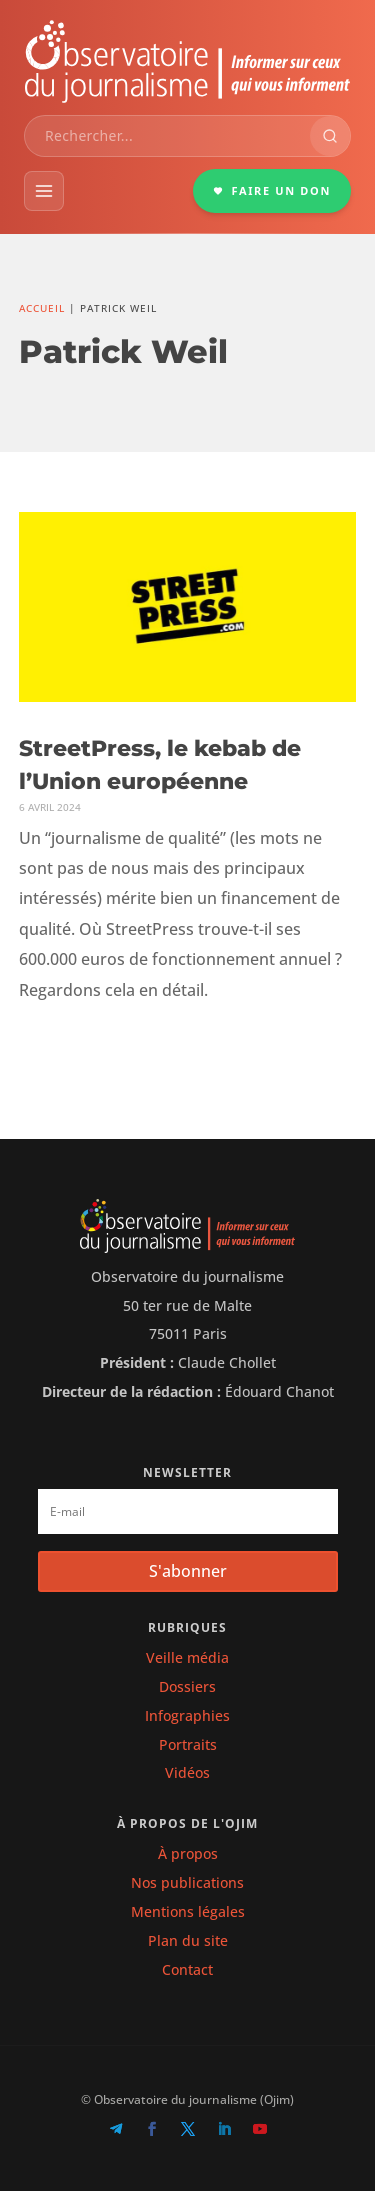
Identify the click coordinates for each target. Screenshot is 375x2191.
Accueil (42, 308)
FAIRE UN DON (272, 190)
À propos (188, 1853)
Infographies (187, 1715)
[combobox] (167, 136)
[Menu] (44, 191)
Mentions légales (188, 1911)
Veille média (187, 1657)
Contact (187, 1969)
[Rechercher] (330, 136)
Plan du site (188, 1940)
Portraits (188, 1744)
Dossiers (187, 1686)
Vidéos (187, 1772)
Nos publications (187, 1882)
